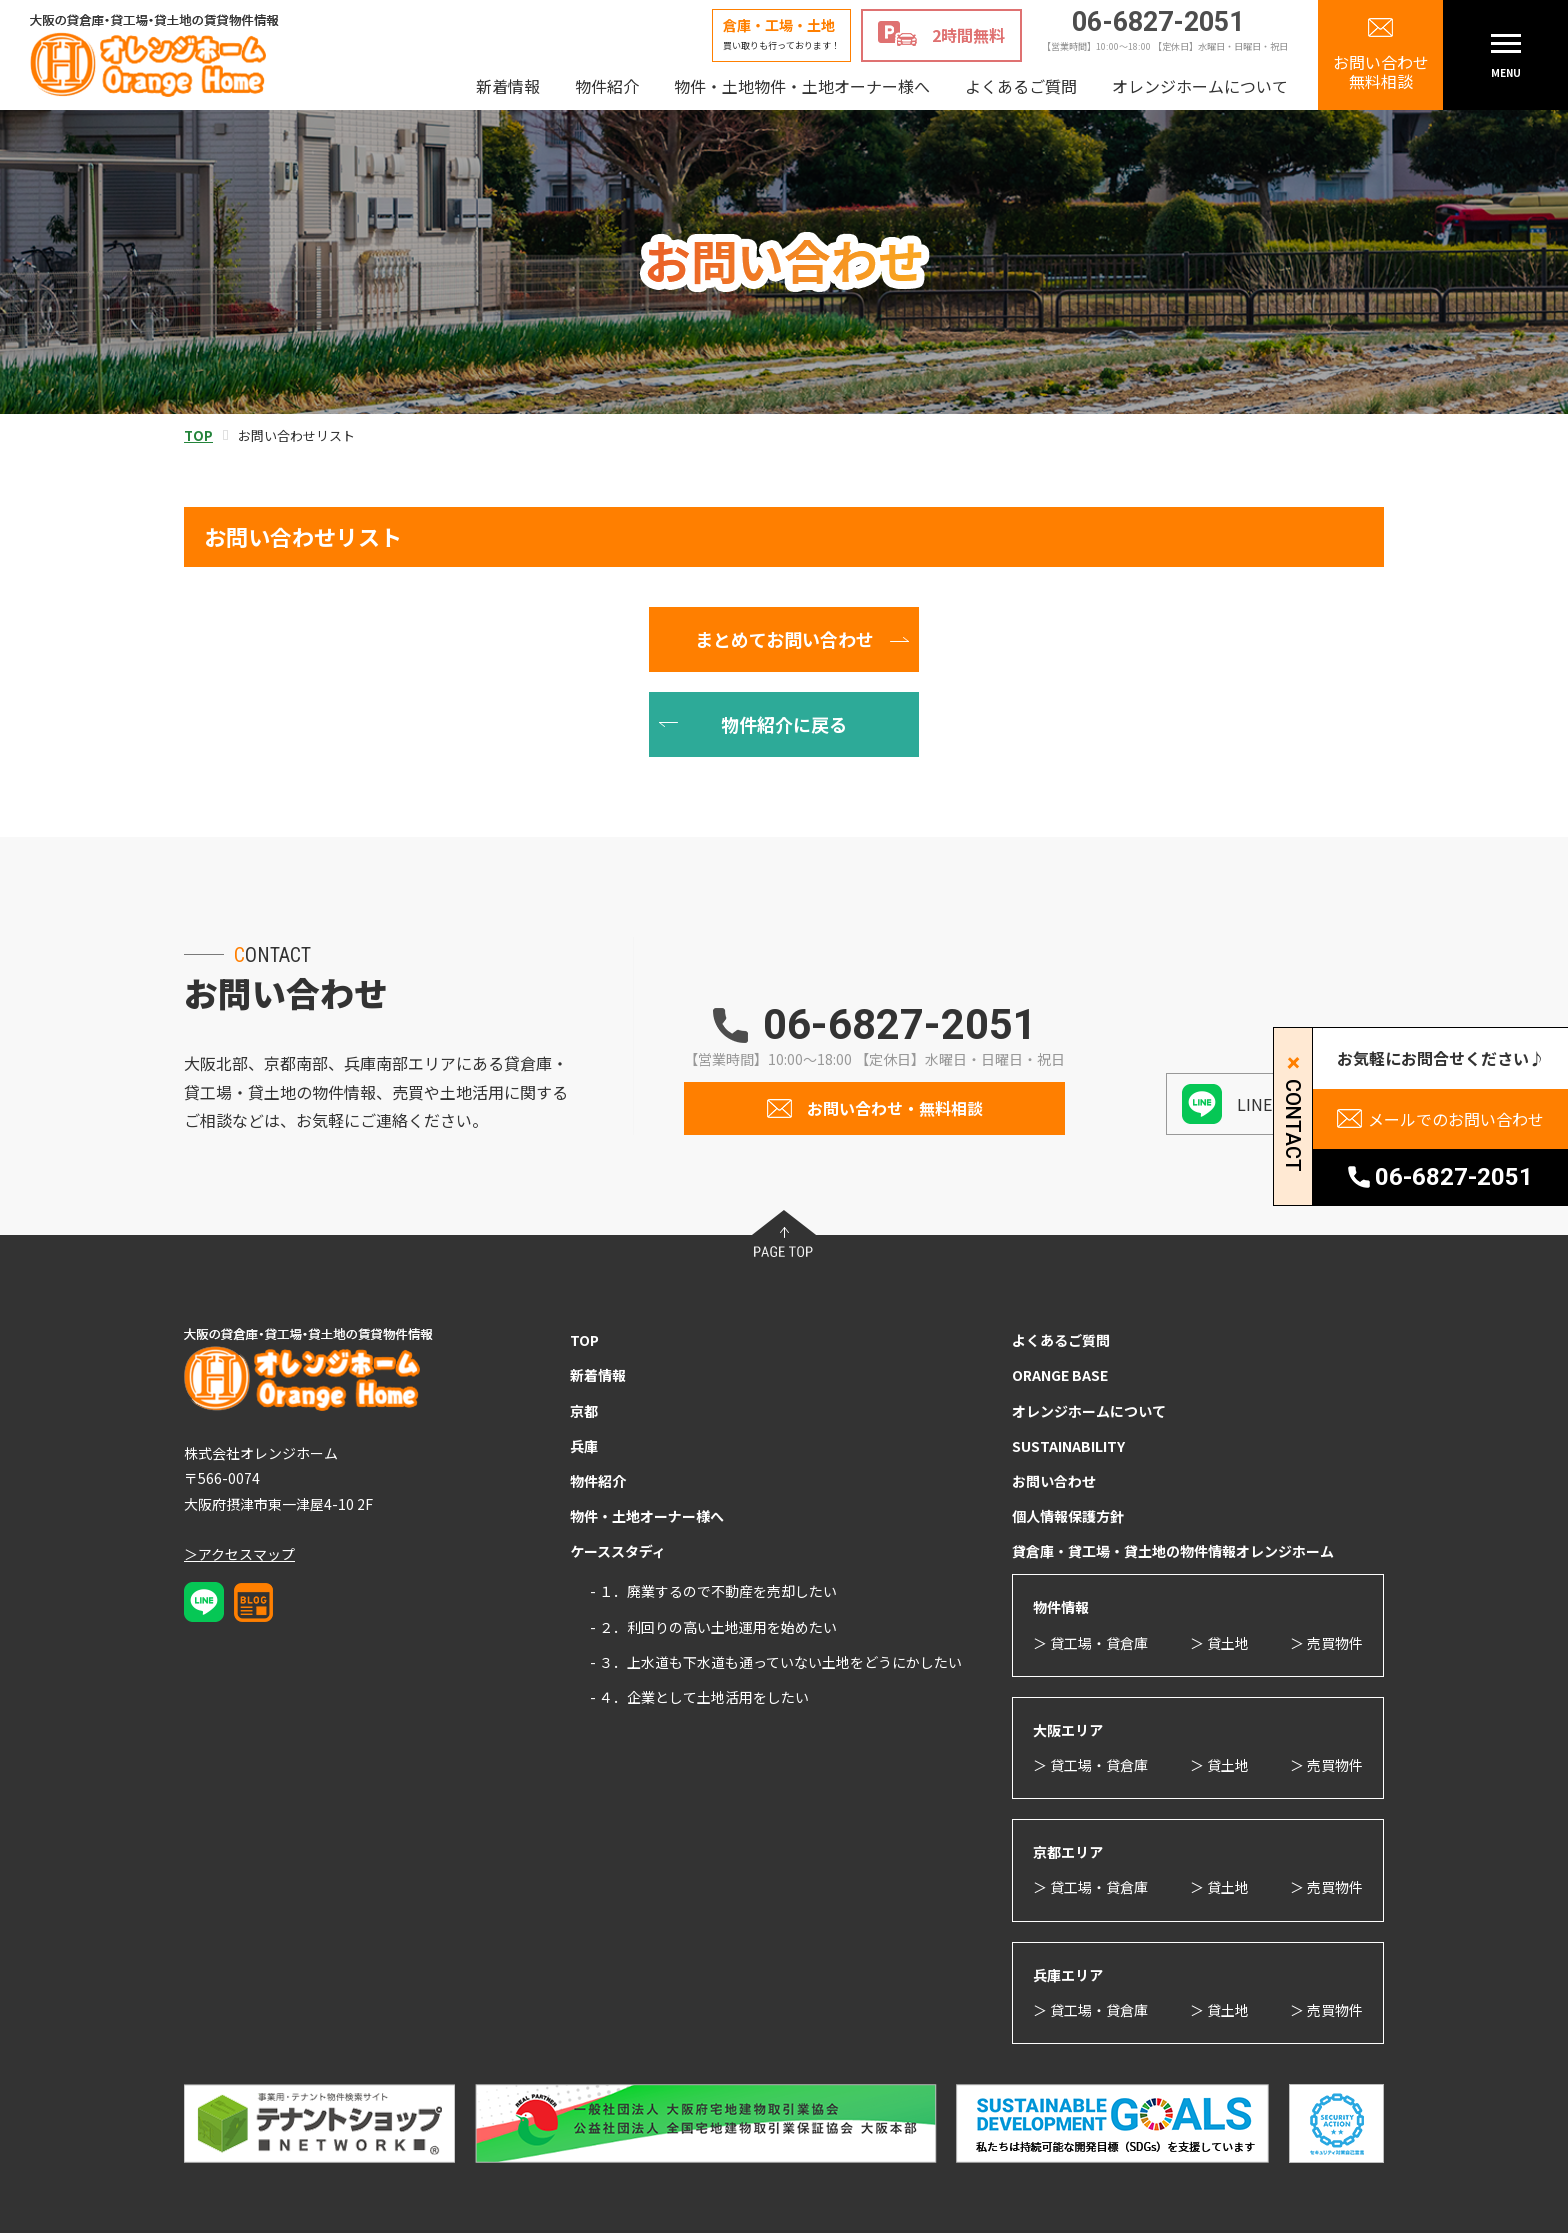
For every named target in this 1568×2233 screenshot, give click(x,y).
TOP (584, 1340)
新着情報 (508, 86)
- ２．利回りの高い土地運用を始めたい (713, 1627)
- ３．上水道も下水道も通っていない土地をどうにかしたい (776, 1662)
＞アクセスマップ (239, 1554)
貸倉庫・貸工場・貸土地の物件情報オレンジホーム (1173, 1551)
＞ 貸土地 (1219, 1643)
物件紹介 (607, 86)
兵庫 (584, 1446)
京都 (584, 1411)
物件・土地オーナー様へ (647, 1516)
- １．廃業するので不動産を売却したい (713, 1591)
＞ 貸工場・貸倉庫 (1090, 1643)
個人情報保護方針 (1068, 1516)
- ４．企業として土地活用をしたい (699, 1697)
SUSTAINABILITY (1068, 1446)
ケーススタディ (618, 1551)
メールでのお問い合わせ (1456, 1119)
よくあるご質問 (1021, 86)
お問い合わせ (1054, 1481)
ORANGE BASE (1060, 1375)
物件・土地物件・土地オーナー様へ (802, 86)
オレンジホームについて (1200, 86)
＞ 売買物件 (1326, 1643)
